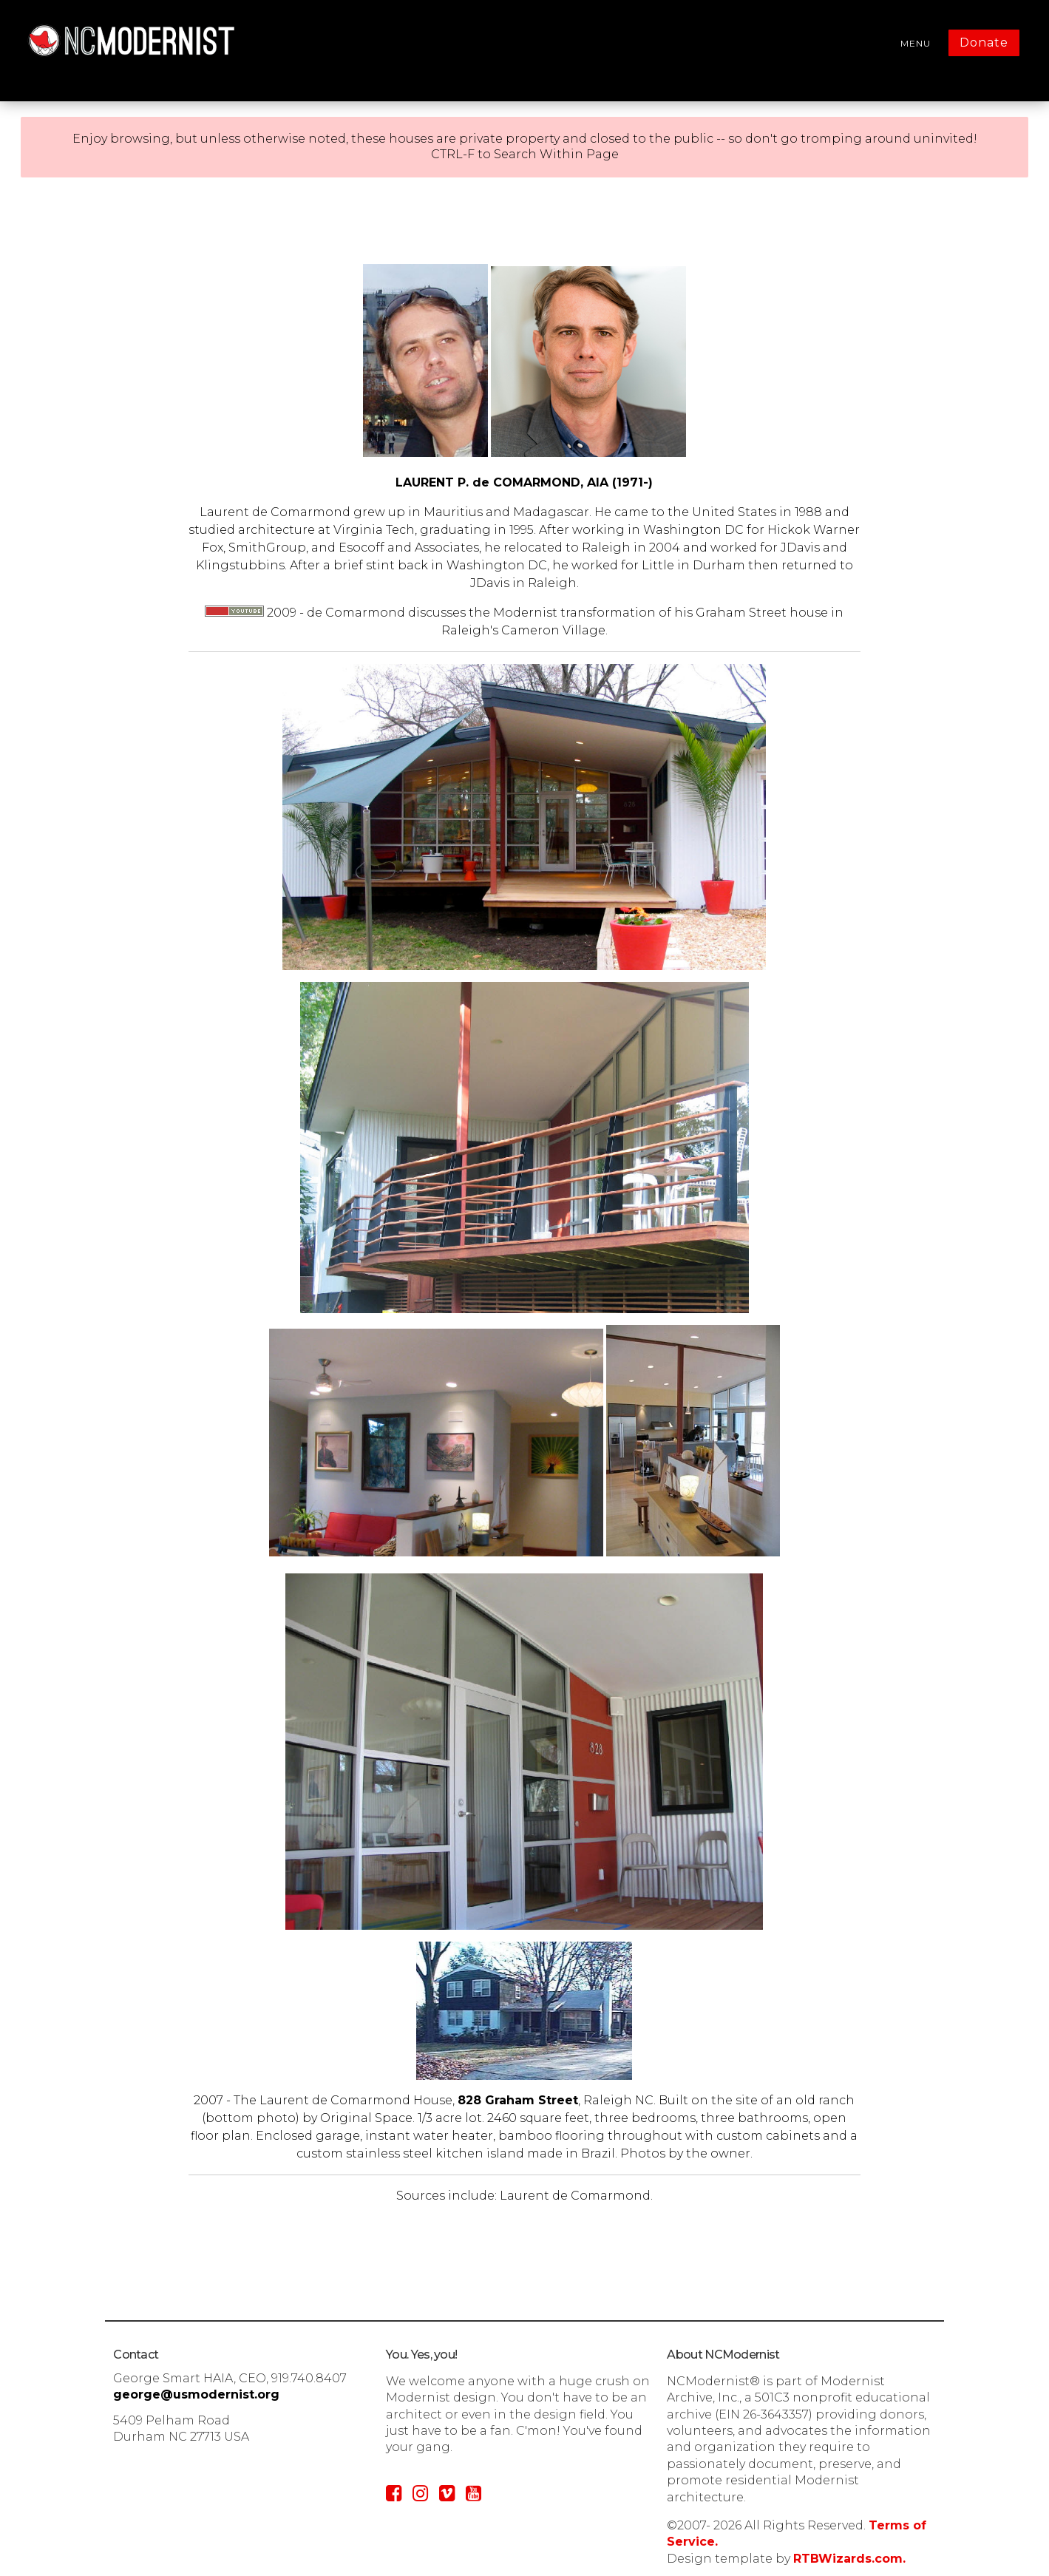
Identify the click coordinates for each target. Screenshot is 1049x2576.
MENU (915, 43)
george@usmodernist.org (196, 2394)
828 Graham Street (518, 2100)
